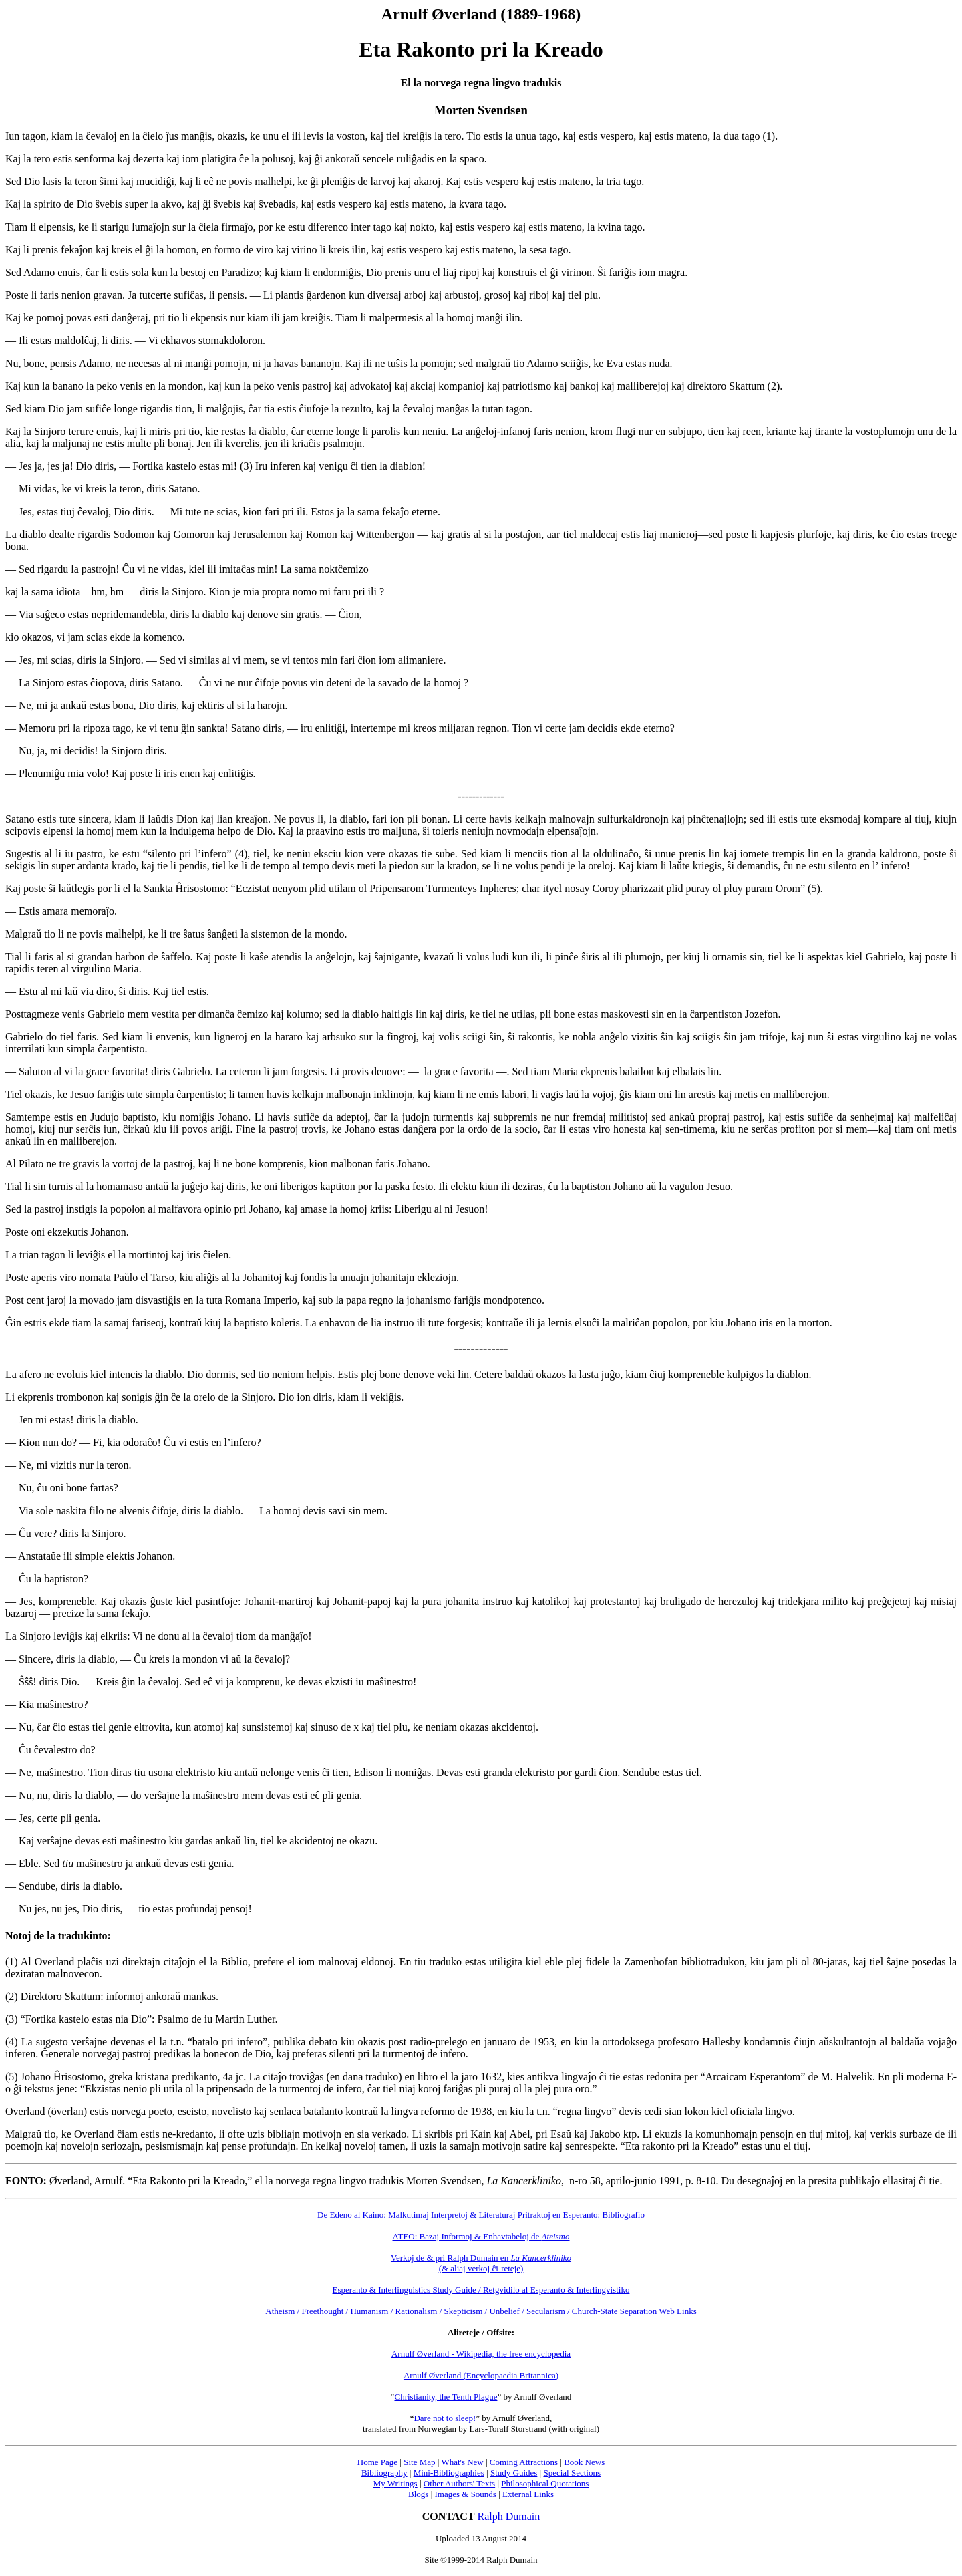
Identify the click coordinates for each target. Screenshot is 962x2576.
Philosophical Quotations (545, 2483)
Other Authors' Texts (459, 2483)
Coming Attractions (524, 2462)
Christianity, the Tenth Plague (445, 2397)
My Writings (395, 2483)
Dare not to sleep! (445, 2418)
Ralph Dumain (509, 2516)
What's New (462, 2462)
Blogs (418, 2494)
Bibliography (384, 2473)
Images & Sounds (465, 2494)
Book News (584, 2462)
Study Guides (513, 2473)
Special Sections (572, 2473)
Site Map (419, 2462)
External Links (528, 2494)
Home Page (377, 2462)
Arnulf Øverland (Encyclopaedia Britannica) (481, 2375)
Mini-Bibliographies (449, 2473)
